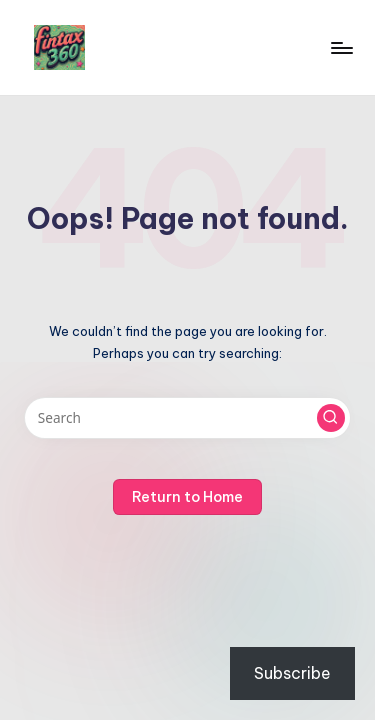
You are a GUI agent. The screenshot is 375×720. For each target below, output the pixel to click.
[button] (331, 418)
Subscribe (292, 673)
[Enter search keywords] (187, 418)
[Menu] (341, 47)
